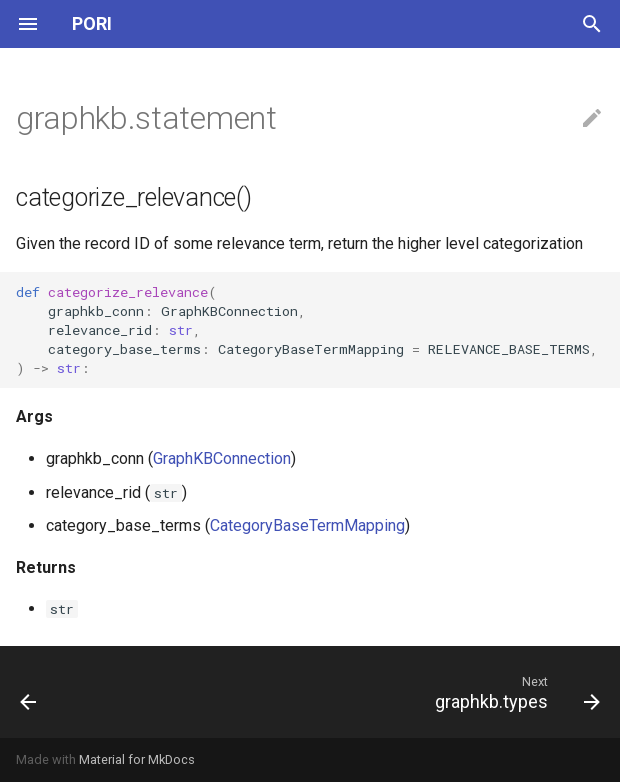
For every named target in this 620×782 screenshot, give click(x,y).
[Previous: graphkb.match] (30, 692)
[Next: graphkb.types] (513, 692)
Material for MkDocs (137, 759)
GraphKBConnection (222, 458)
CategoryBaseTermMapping (307, 525)
